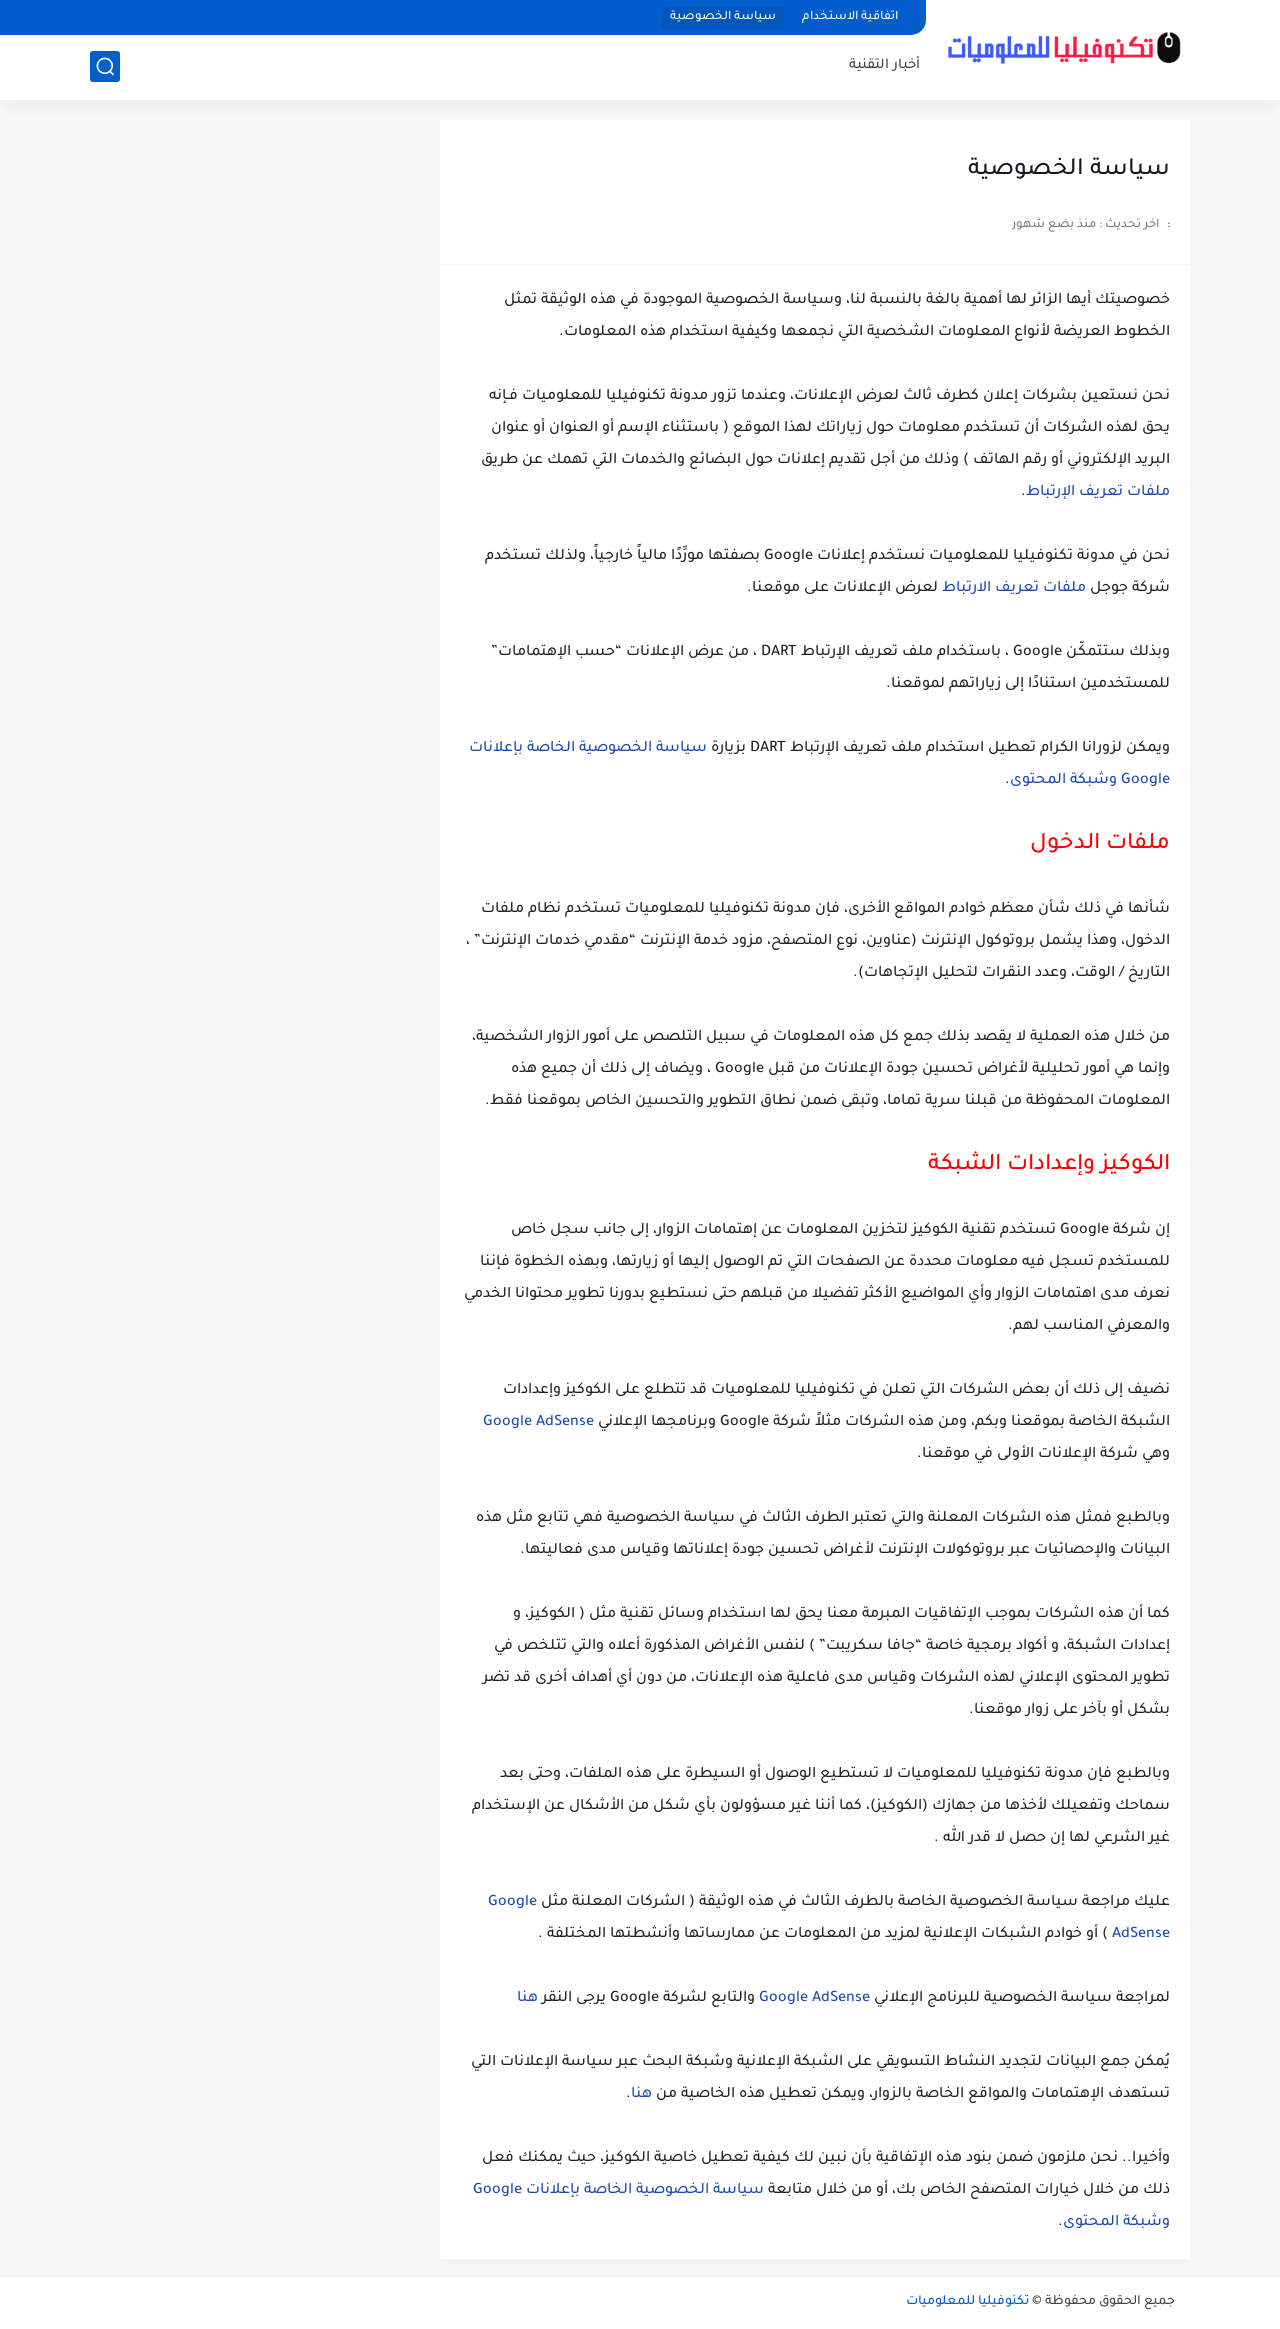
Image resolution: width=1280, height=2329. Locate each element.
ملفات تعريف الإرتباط (1098, 493)
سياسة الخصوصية (723, 17)
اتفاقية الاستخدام (850, 17)
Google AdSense (538, 1423)
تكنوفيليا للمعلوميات (967, 2302)
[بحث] (105, 66)
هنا (527, 1999)
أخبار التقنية (884, 65)
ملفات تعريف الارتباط (1014, 589)
